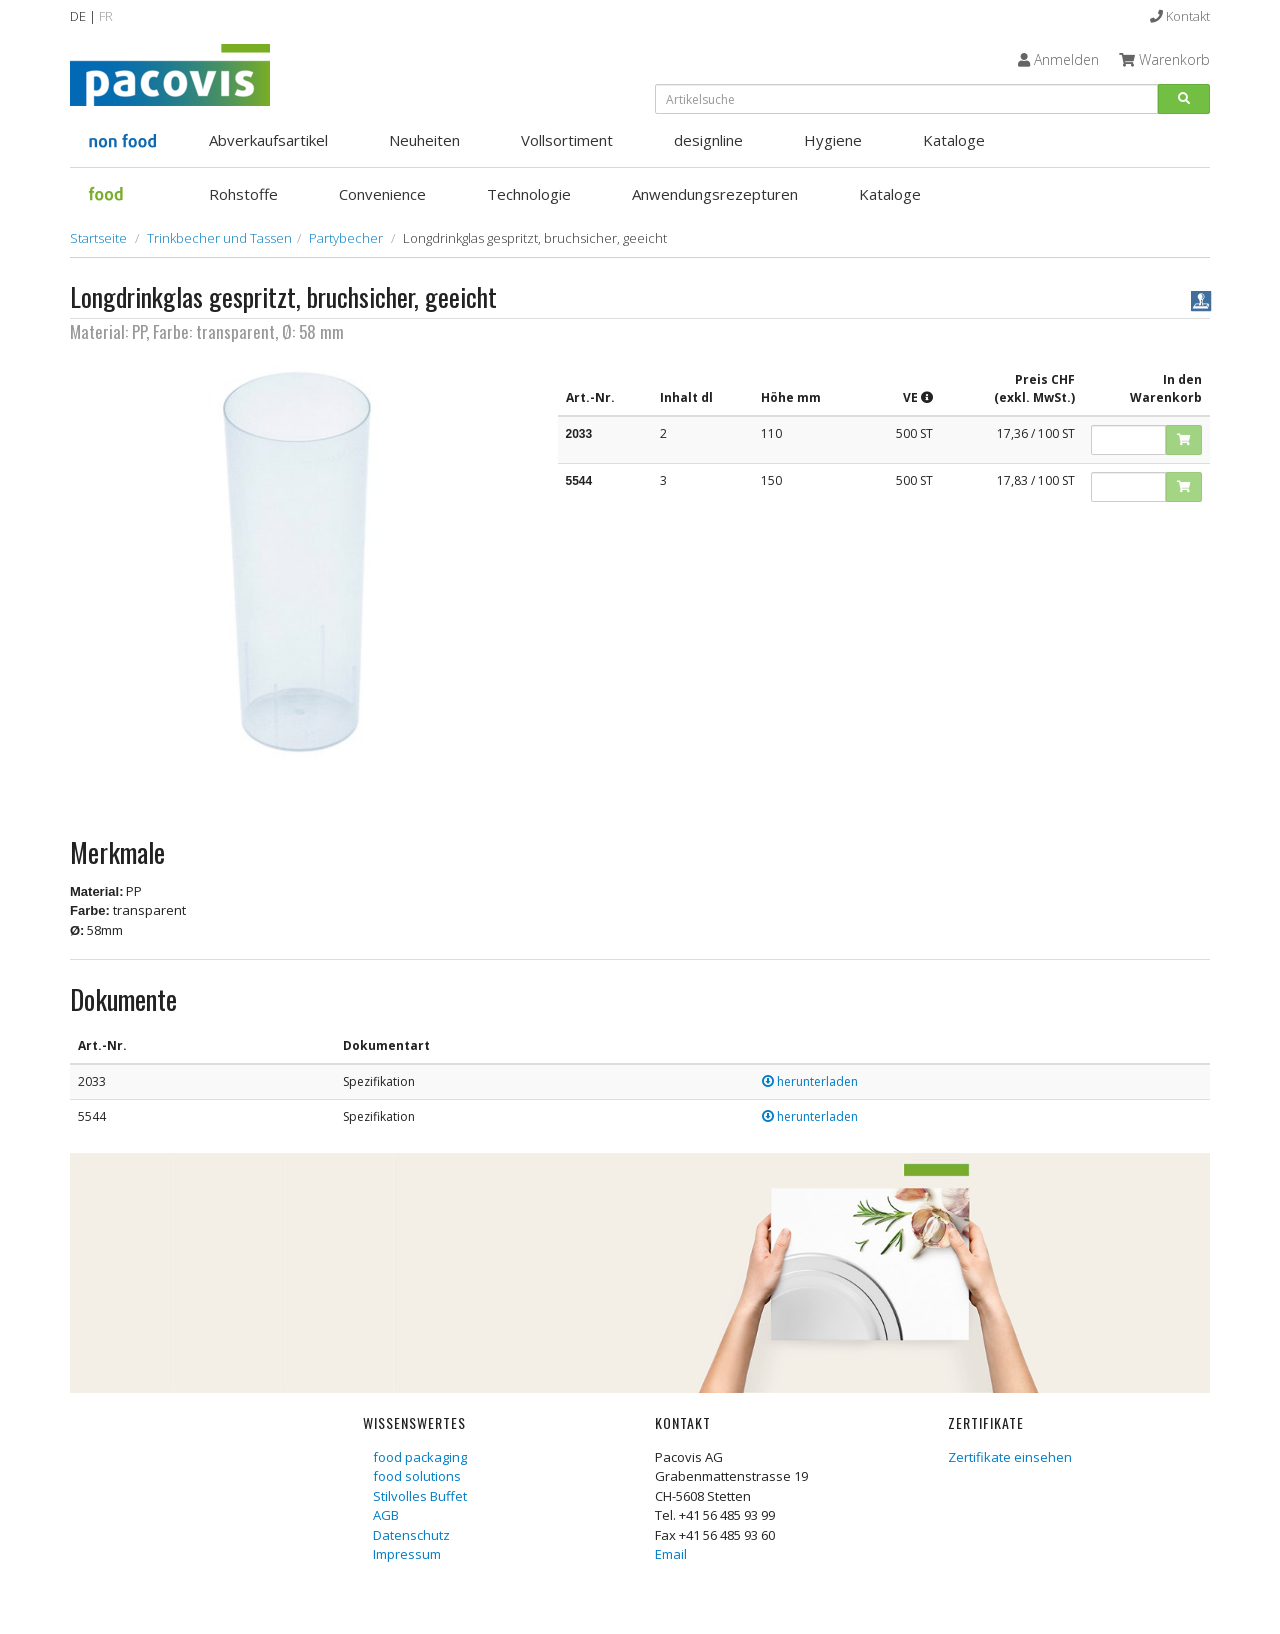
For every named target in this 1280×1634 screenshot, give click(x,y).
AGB (386, 1515)
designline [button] (708, 140)
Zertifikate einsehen (1010, 1457)
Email (671, 1554)
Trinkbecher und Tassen (219, 238)
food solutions (417, 1476)
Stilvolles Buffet (420, 1496)
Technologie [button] (529, 194)
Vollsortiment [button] (567, 140)
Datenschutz (411, 1535)
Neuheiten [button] (424, 140)
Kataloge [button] (954, 140)
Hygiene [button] (833, 140)
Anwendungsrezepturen (715, 194)
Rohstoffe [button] (243, 194)
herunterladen (810, 1081)
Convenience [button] (382, 194)
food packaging (420, 1457)
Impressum (407, 1554)
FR (106, 16)
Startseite (98, 238)
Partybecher (346, 238)
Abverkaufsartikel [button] (268, 140)
